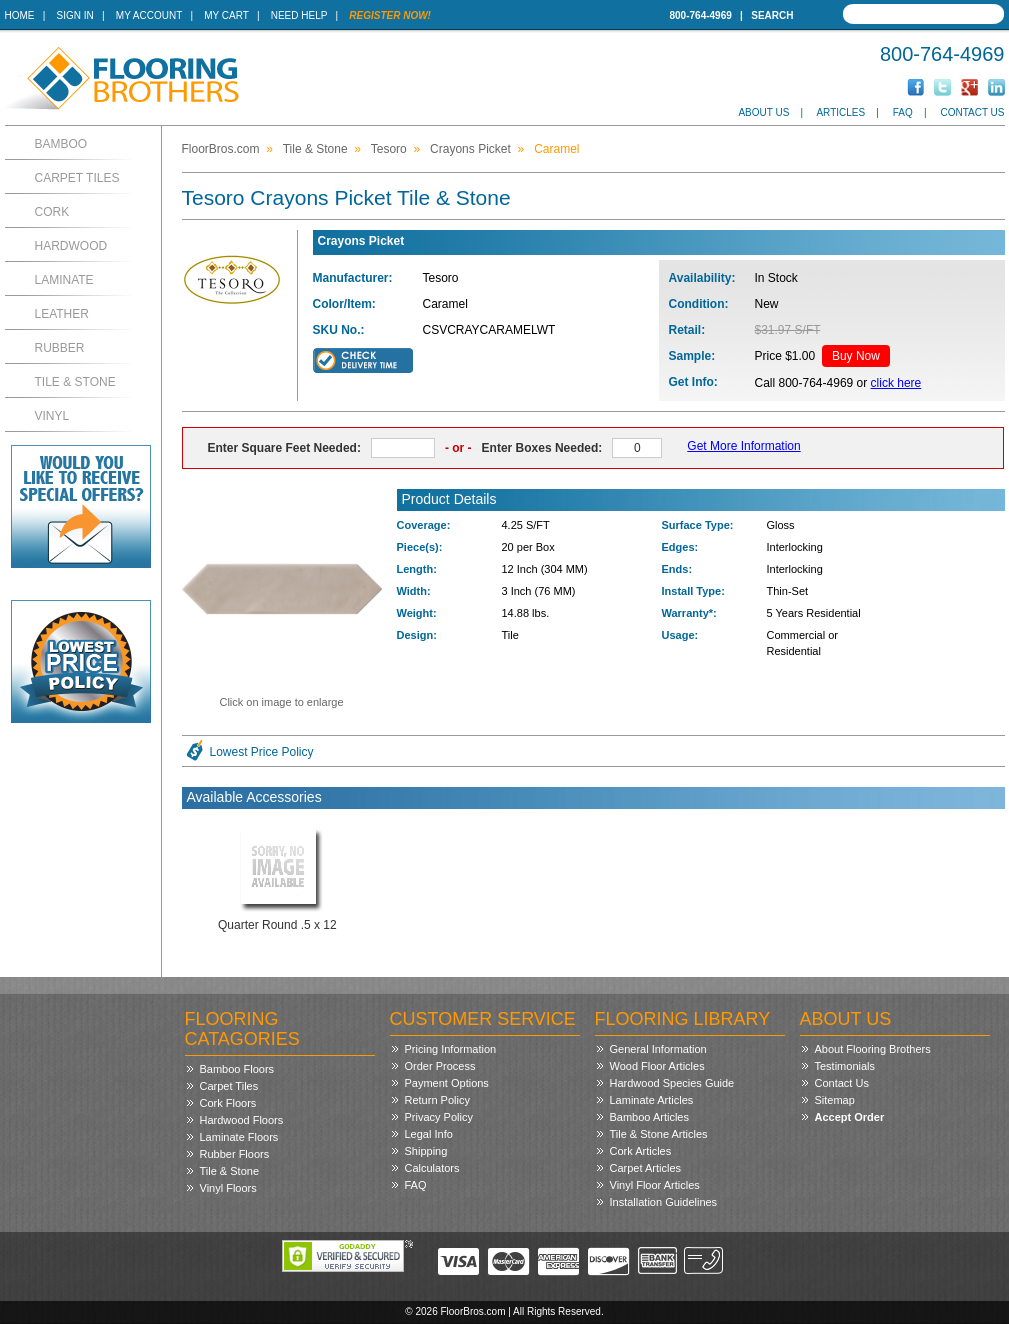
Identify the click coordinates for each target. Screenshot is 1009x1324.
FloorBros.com (221, 149)
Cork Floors (228, 1103)
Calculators (432, 1168)
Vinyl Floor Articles (655, 1185)
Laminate (64, 280)
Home (20, 15)
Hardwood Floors (242, 1120)
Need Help (299, 15)
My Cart (226, 15)
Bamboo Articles (649, 1117)
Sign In (75, 15)
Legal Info (429, 1134)
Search (772, 15)
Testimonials (845, 1066)
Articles (840, 112)
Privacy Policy (439, 1117)
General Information (658, 1049)
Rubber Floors (235, 1154)
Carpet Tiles (77, 178)
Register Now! (390, 15)
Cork (52, 212)
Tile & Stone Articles (659, 1134)
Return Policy (437, 1100)
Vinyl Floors (228, 1188)
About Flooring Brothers (873, 1049)
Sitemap (835, 1100)
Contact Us (972, 112)
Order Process (440, 1066)
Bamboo (61, 144)
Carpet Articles (646, 1168)
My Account (149, 15)
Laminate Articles (652, 1100)
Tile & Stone (75, 382)
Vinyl (52, 416)
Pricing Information (451, 1049)
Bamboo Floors (237, 1069)
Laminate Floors (239, 1137)
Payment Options (447, 1083)
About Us (763, 112)
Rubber (60, 348)
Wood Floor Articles (657, 1066)
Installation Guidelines (664, 1202)
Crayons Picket (470, 149)
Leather (62, 314)
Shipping (426, 1151)
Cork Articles (641, 1151)
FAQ (903, 112)
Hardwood (71, 246)
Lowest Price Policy (262, 752)
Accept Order (850, 1117)
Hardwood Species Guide (672, 1083)
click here (896, 383)
